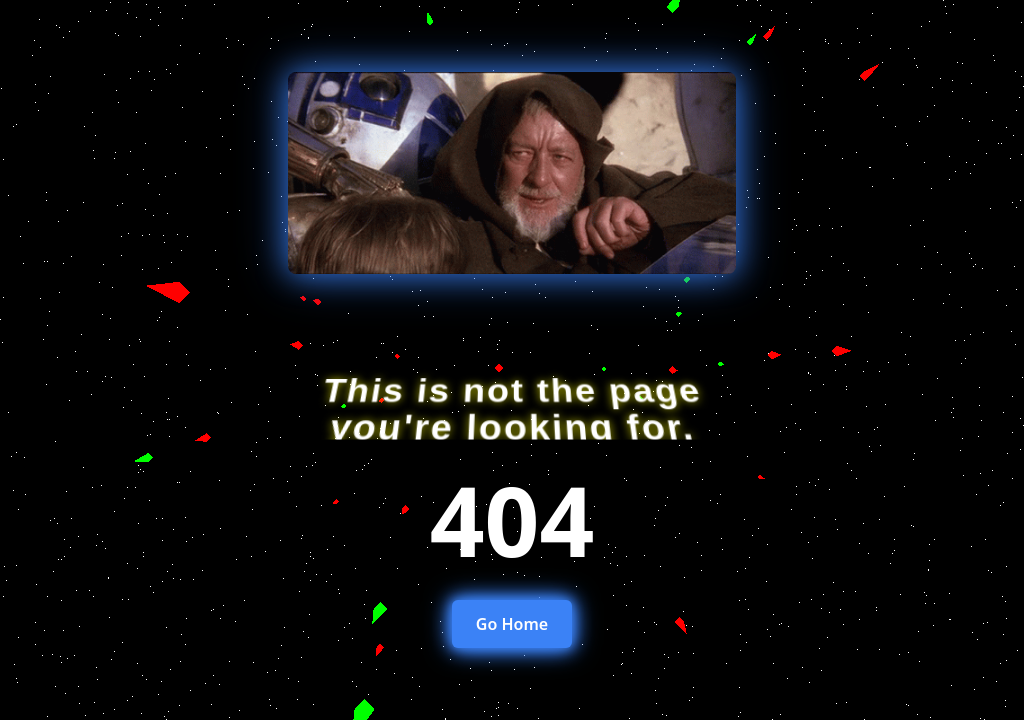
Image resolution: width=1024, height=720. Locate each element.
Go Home (512, 624)
